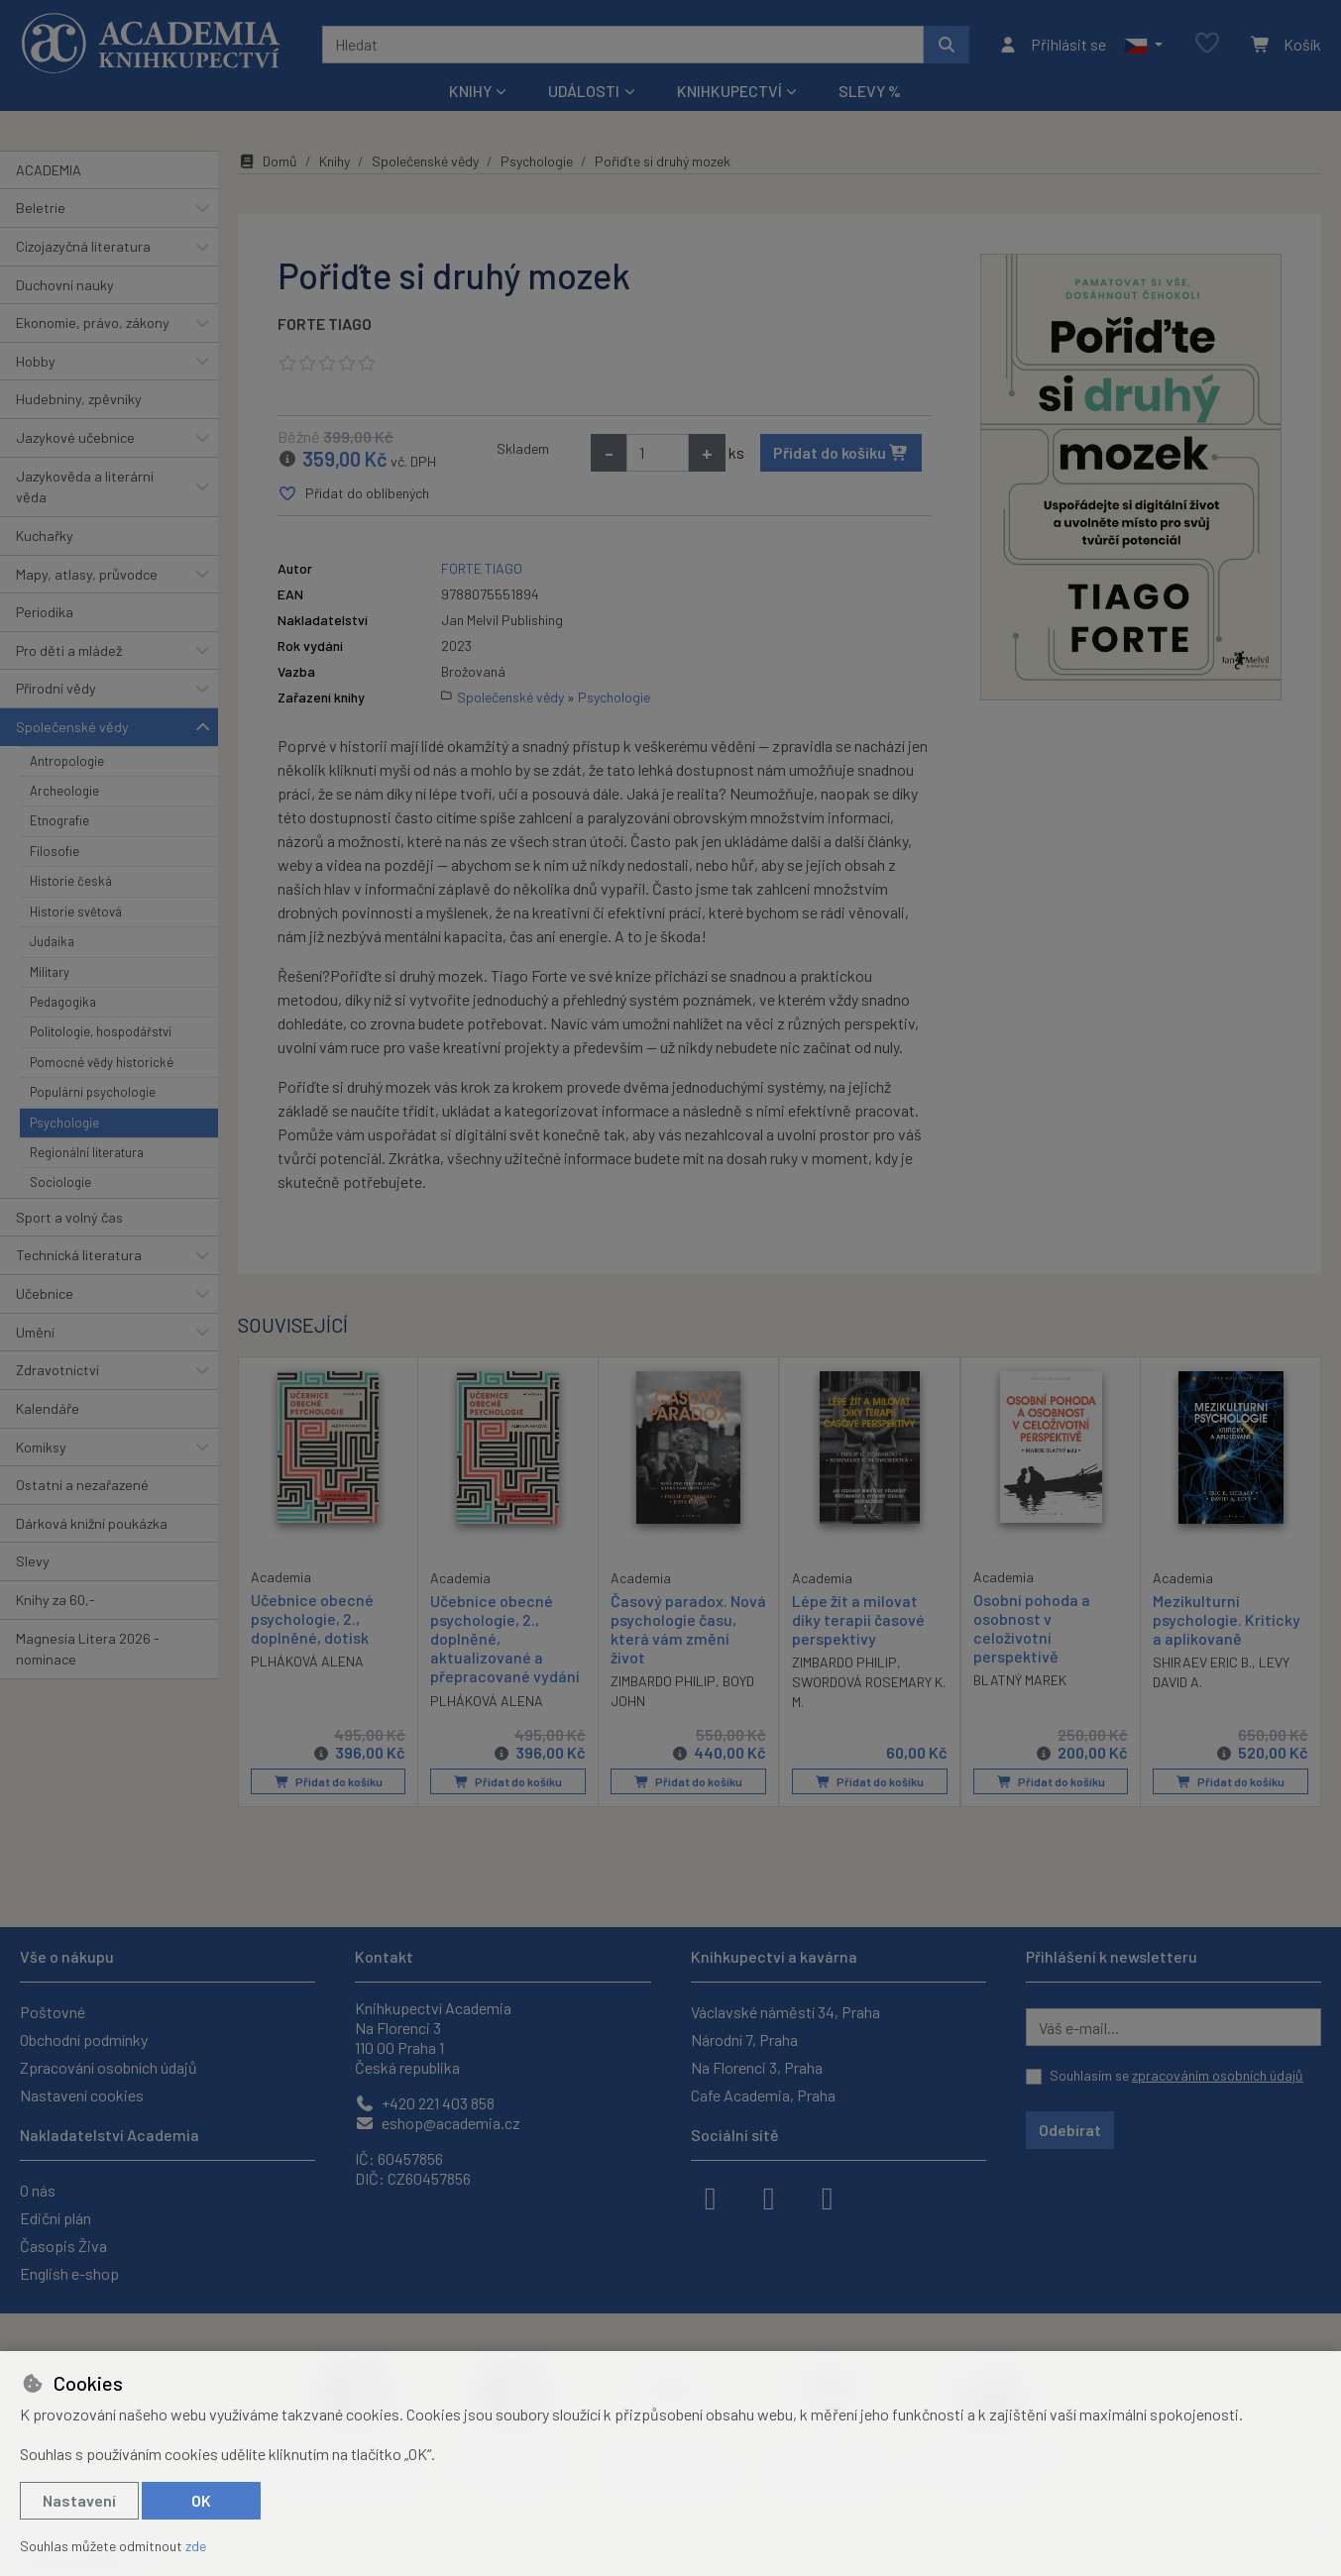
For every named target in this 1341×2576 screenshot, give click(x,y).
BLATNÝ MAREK (1019, 1679)
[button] (1143, 44)
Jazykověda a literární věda (85, 487)
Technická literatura (79, 1254)
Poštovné (52, 2011)
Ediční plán (55, 2217)
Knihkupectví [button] (729, 90)
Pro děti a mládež (69, 650)
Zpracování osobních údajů (108, 2067)
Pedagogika (63, 1002)
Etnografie (59, 820)
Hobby (36, 361)
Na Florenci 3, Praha (757, 2067)
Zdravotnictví (57, 1369)
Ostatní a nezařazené (82, 1484)
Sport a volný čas (69, 1217)
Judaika (52, 941)
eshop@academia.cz (437, 2122)
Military (49, 972)
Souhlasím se (1176, 2075)
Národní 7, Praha (744, 2039)
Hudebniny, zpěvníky (79, 398)
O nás (38, 2190)
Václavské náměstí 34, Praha (785, 2011)
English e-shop (69, 2273)
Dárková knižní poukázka (92, 1523)
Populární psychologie (93, 1092)
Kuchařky (44, 535)
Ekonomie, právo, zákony (92, 322)
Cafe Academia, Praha (763, 2095)
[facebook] (710, 2196)
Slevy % (869, 90)
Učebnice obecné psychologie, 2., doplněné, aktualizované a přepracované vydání (505, 1638)
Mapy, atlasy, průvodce (87, 574)
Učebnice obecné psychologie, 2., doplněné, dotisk (312, 1618)
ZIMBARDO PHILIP (663, 1680)
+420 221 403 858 (425, 2102)
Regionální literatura (87, 1152)
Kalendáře (47, 1408)
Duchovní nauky (65, 284)
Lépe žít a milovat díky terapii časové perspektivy (858, 1619)
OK (201, 2500)
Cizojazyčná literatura (83, 246)
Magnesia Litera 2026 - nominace (88, 1649)
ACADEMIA (48, 169)
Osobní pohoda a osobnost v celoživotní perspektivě (1031, 1628)
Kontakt (384, 1956)
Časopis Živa (63, 2245)
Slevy (33, 1561)
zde (195, 2545)
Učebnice (44, 1293)
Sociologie (60, 1182)
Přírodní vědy (56, 688)
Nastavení (79, 2500)
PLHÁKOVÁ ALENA (307, 1661)
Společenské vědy (72, 726)
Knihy (334, 161)
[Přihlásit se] (1052, 44)
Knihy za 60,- (55, 1599)
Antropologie (67, 761)
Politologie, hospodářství (100, 1031)
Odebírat (1070, 2129)
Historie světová (76, 911)
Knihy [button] (470, 90)
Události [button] (583, 90)
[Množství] (657, 453)
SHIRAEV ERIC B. (1202, 1662)
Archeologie (64, 791)
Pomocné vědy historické (101, 1062)
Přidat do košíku (841, 452)
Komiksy (41, 1447)
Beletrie (40, 207)
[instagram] (769, 2196)
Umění (35, 1332)
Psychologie (64, 1122)
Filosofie (54, 851)
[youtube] (827, 2196)
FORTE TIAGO (325, 323)
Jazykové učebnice (75, 437)
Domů (267, 161)
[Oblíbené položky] (1207, 44)
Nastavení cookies (82, 2095)
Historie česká (71, 881)
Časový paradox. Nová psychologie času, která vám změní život (688, 1629)
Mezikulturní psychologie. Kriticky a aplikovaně (1226, 1619)
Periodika (44, 611)
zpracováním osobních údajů (1217, 2075)
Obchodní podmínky (84, 2039)
